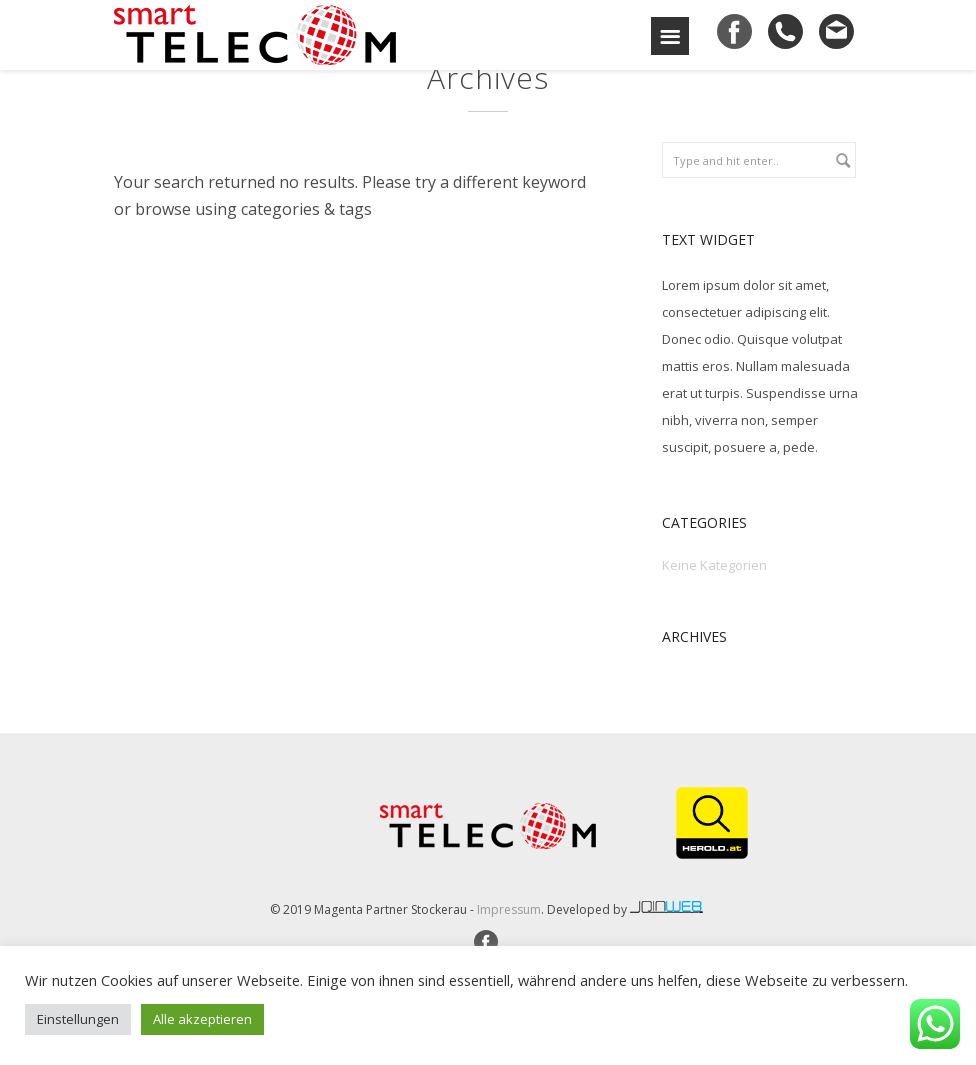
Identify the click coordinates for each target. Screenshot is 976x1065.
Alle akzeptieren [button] (202, 1019)
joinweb (668, 907)
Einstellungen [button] (78, 1019)
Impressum (509, 909)
